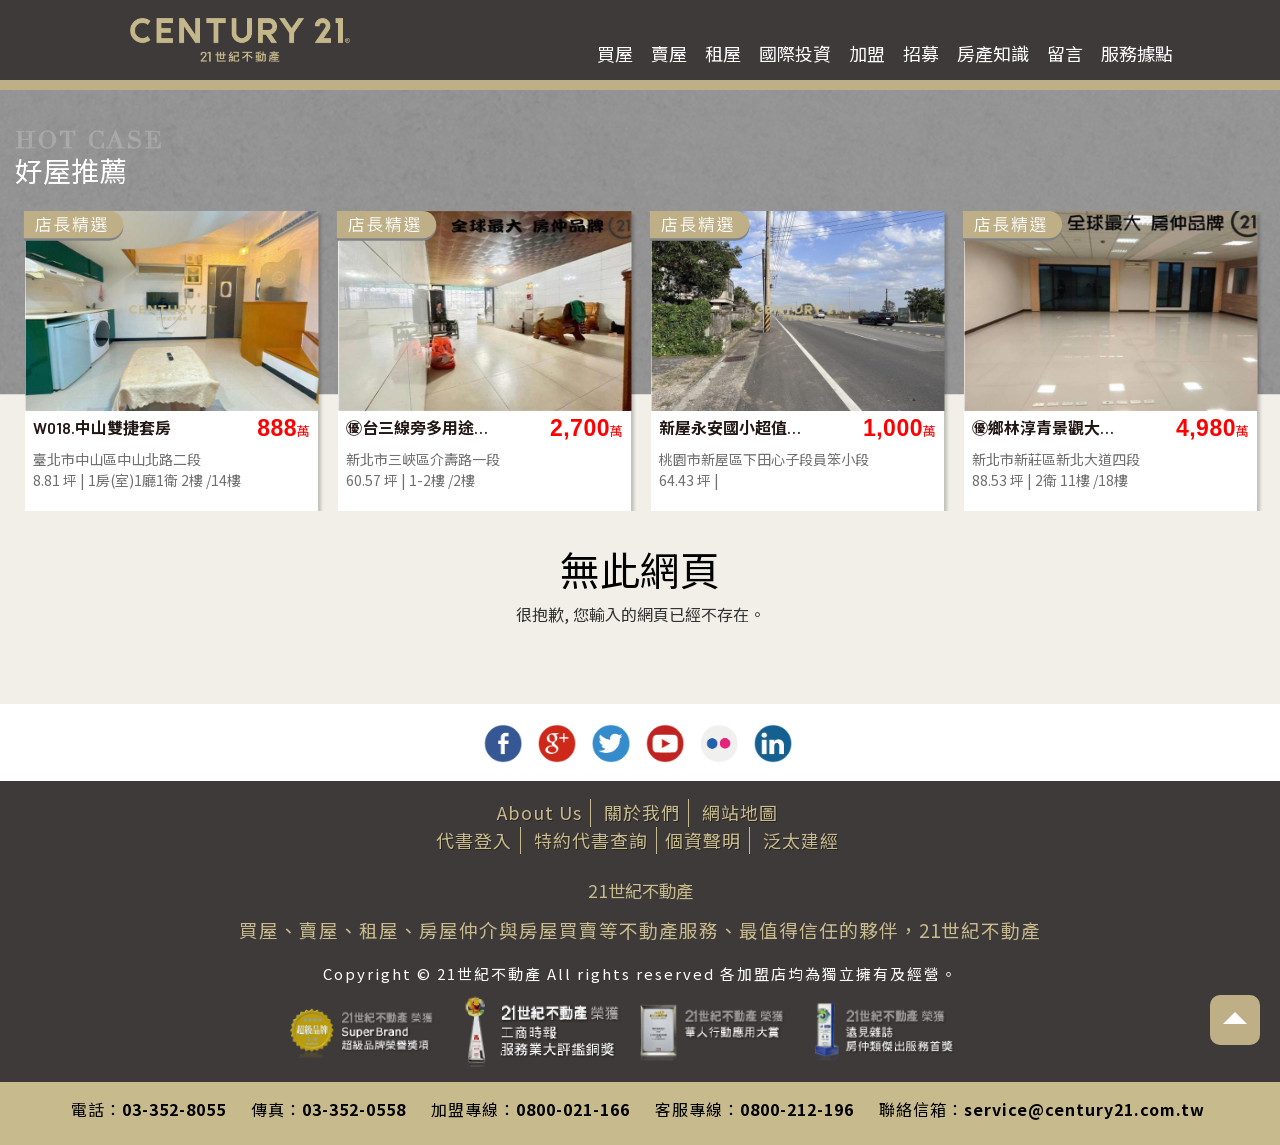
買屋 (615, 53)
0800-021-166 (573, 1109)
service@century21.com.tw (1084, 1109)
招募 (921, 53)
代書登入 (474, 840)
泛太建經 (801, 840)
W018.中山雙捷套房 (1163, 427)
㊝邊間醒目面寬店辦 (540, 427)
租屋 (723, 53)
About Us (539, 812)
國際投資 (795, 53)
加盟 (867, 53)
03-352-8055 (174, 1109)
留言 (1065, 53)
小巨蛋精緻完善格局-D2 (227, 427)
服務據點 (1137, 53)
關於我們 (642, 812)
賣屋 (669, 53)
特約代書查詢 (591, 840)
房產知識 (993, 53)
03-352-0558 (354, 1109)
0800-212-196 (797, 1109)
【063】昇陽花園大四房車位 (853, 427)
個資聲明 (703, 840)
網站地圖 (740, 812)
